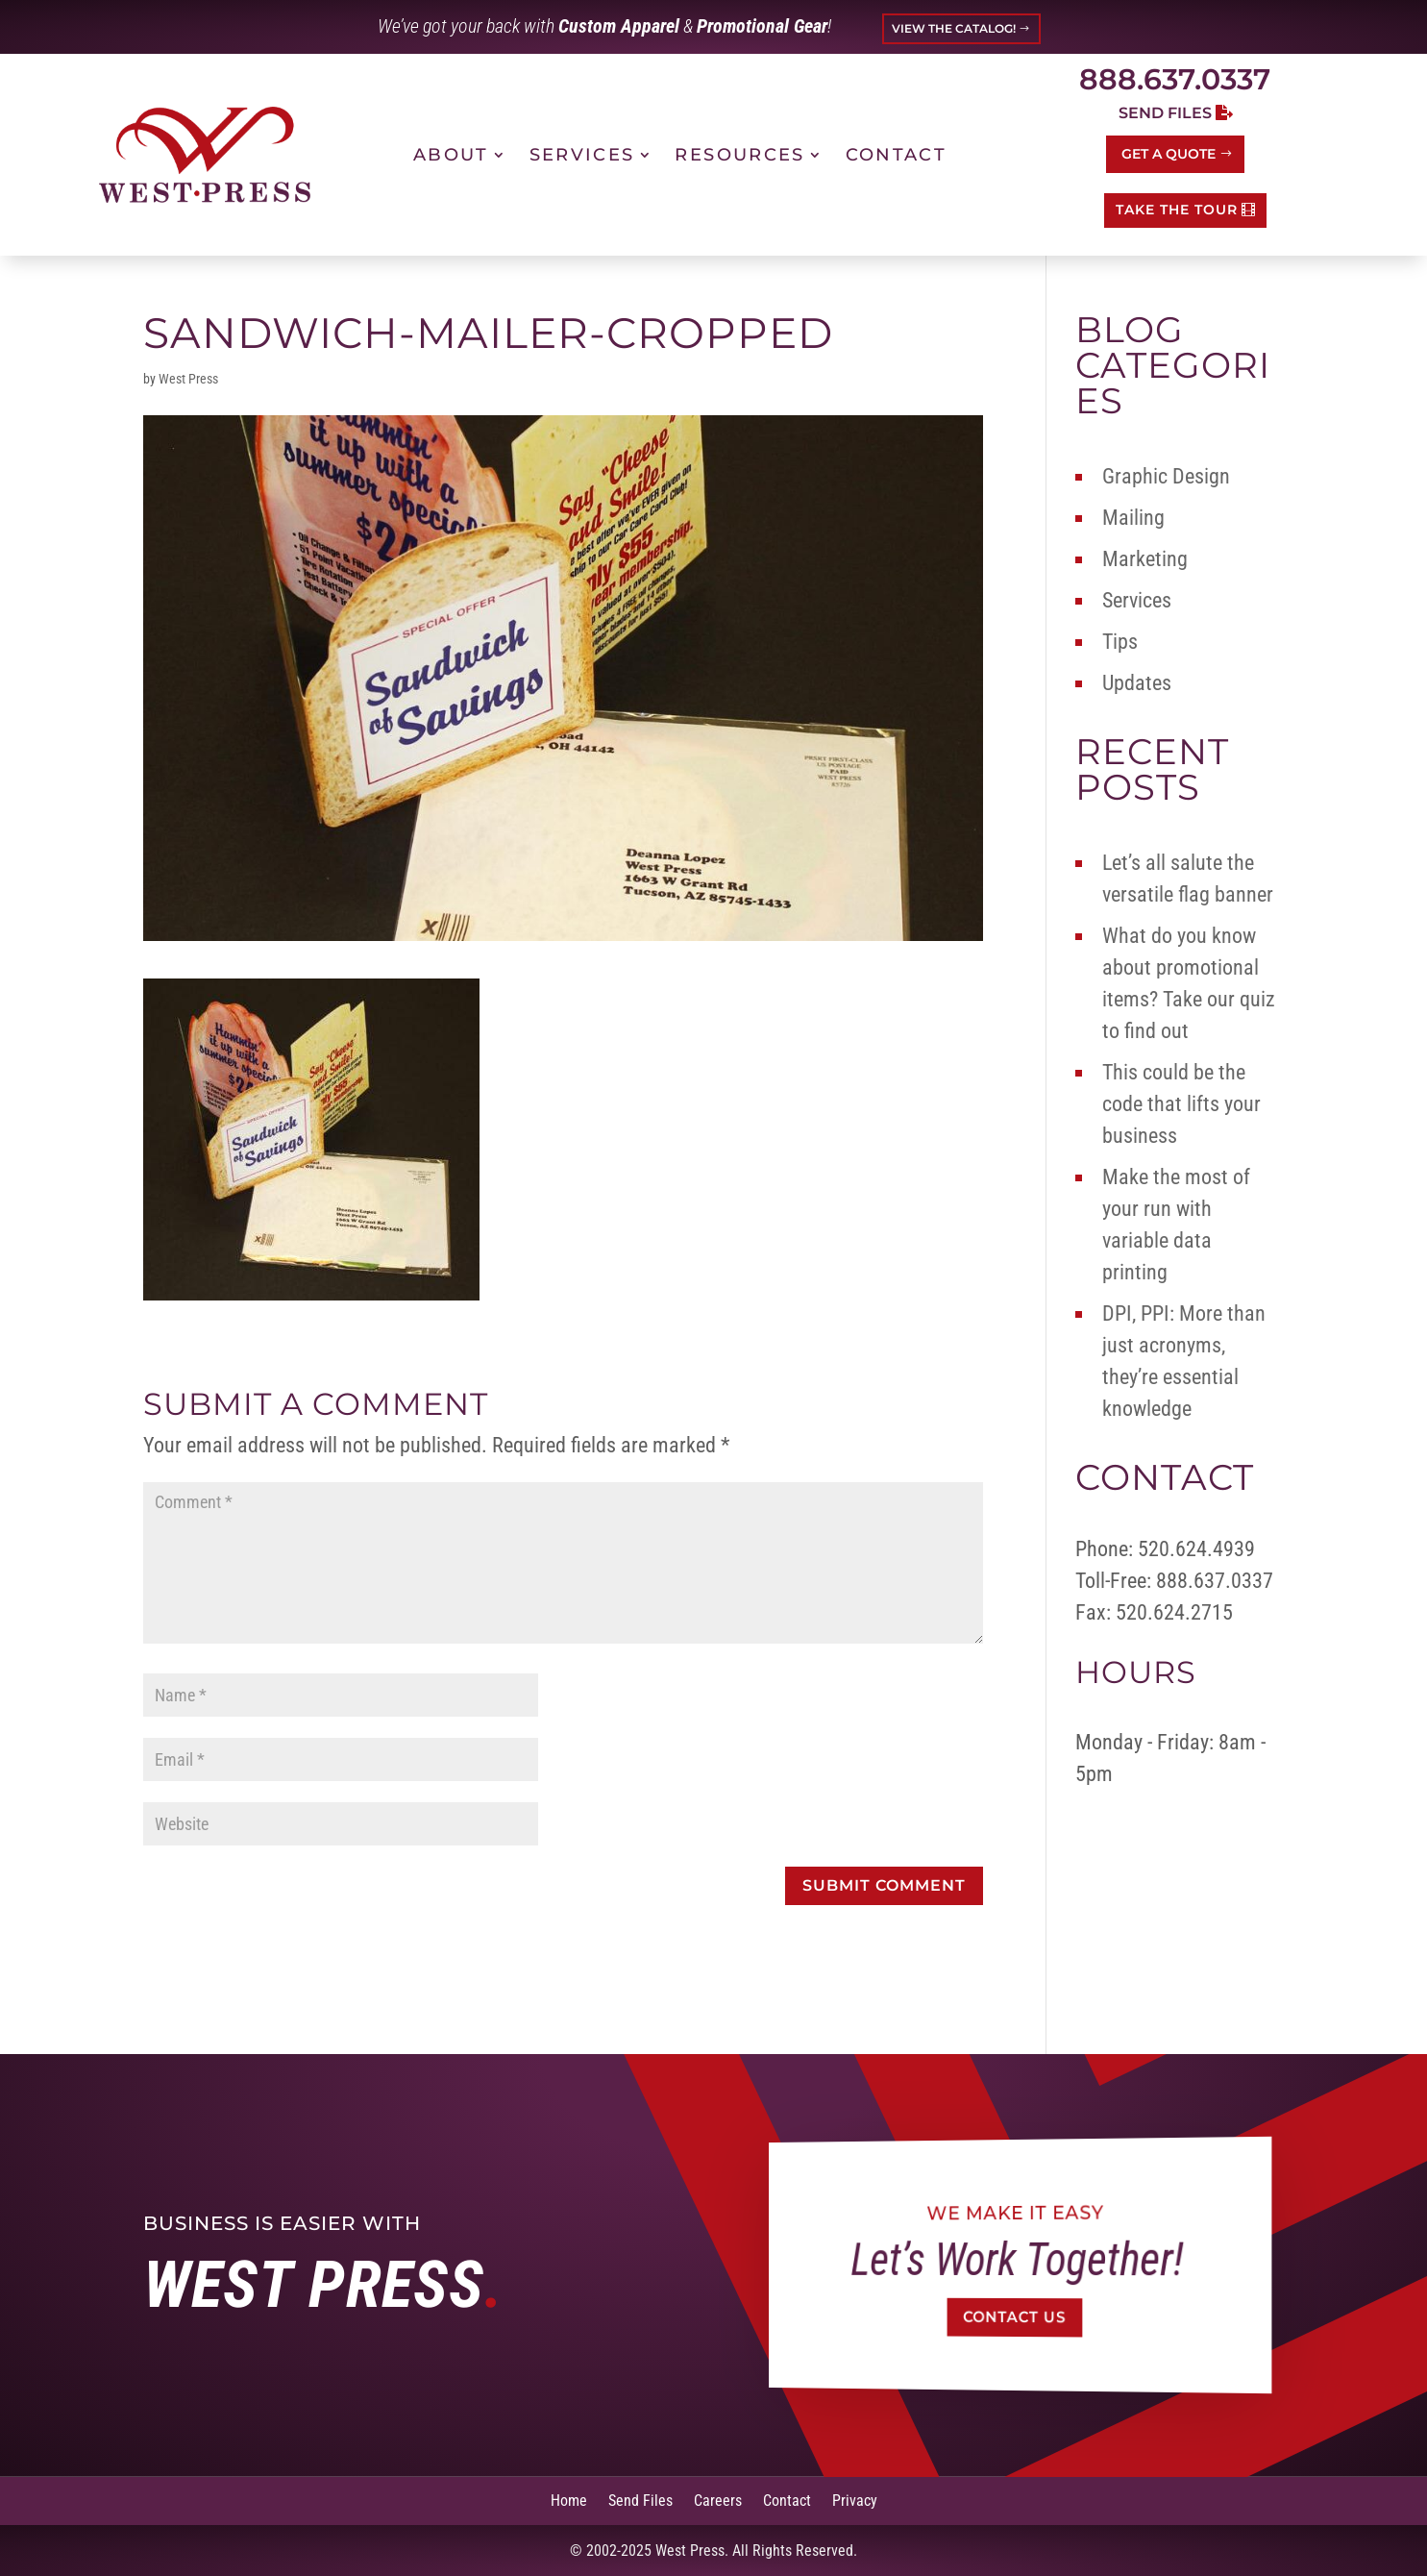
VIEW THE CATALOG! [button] (954, 28)
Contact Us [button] (1015, 2318)
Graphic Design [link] (1166, 476)
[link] (204, 154)
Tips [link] (1120, 642)
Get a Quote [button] (1168, 153)
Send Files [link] (640, 2499)
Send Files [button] (1165, 113)
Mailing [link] (1133, 518)
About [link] (451, 154)
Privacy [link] (854, 2499)
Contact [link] (896, 154)
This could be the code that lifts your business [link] (1181, 1104)
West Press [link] (188, 378)
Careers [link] (718, 2499)
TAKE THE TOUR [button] (1177, 209)
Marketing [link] (1145, 559)
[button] (884, 1886)
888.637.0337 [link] (1174, 79)
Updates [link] (1136, 683)
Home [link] (569, 2499)
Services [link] (582, 154)
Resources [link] (739, 154)
